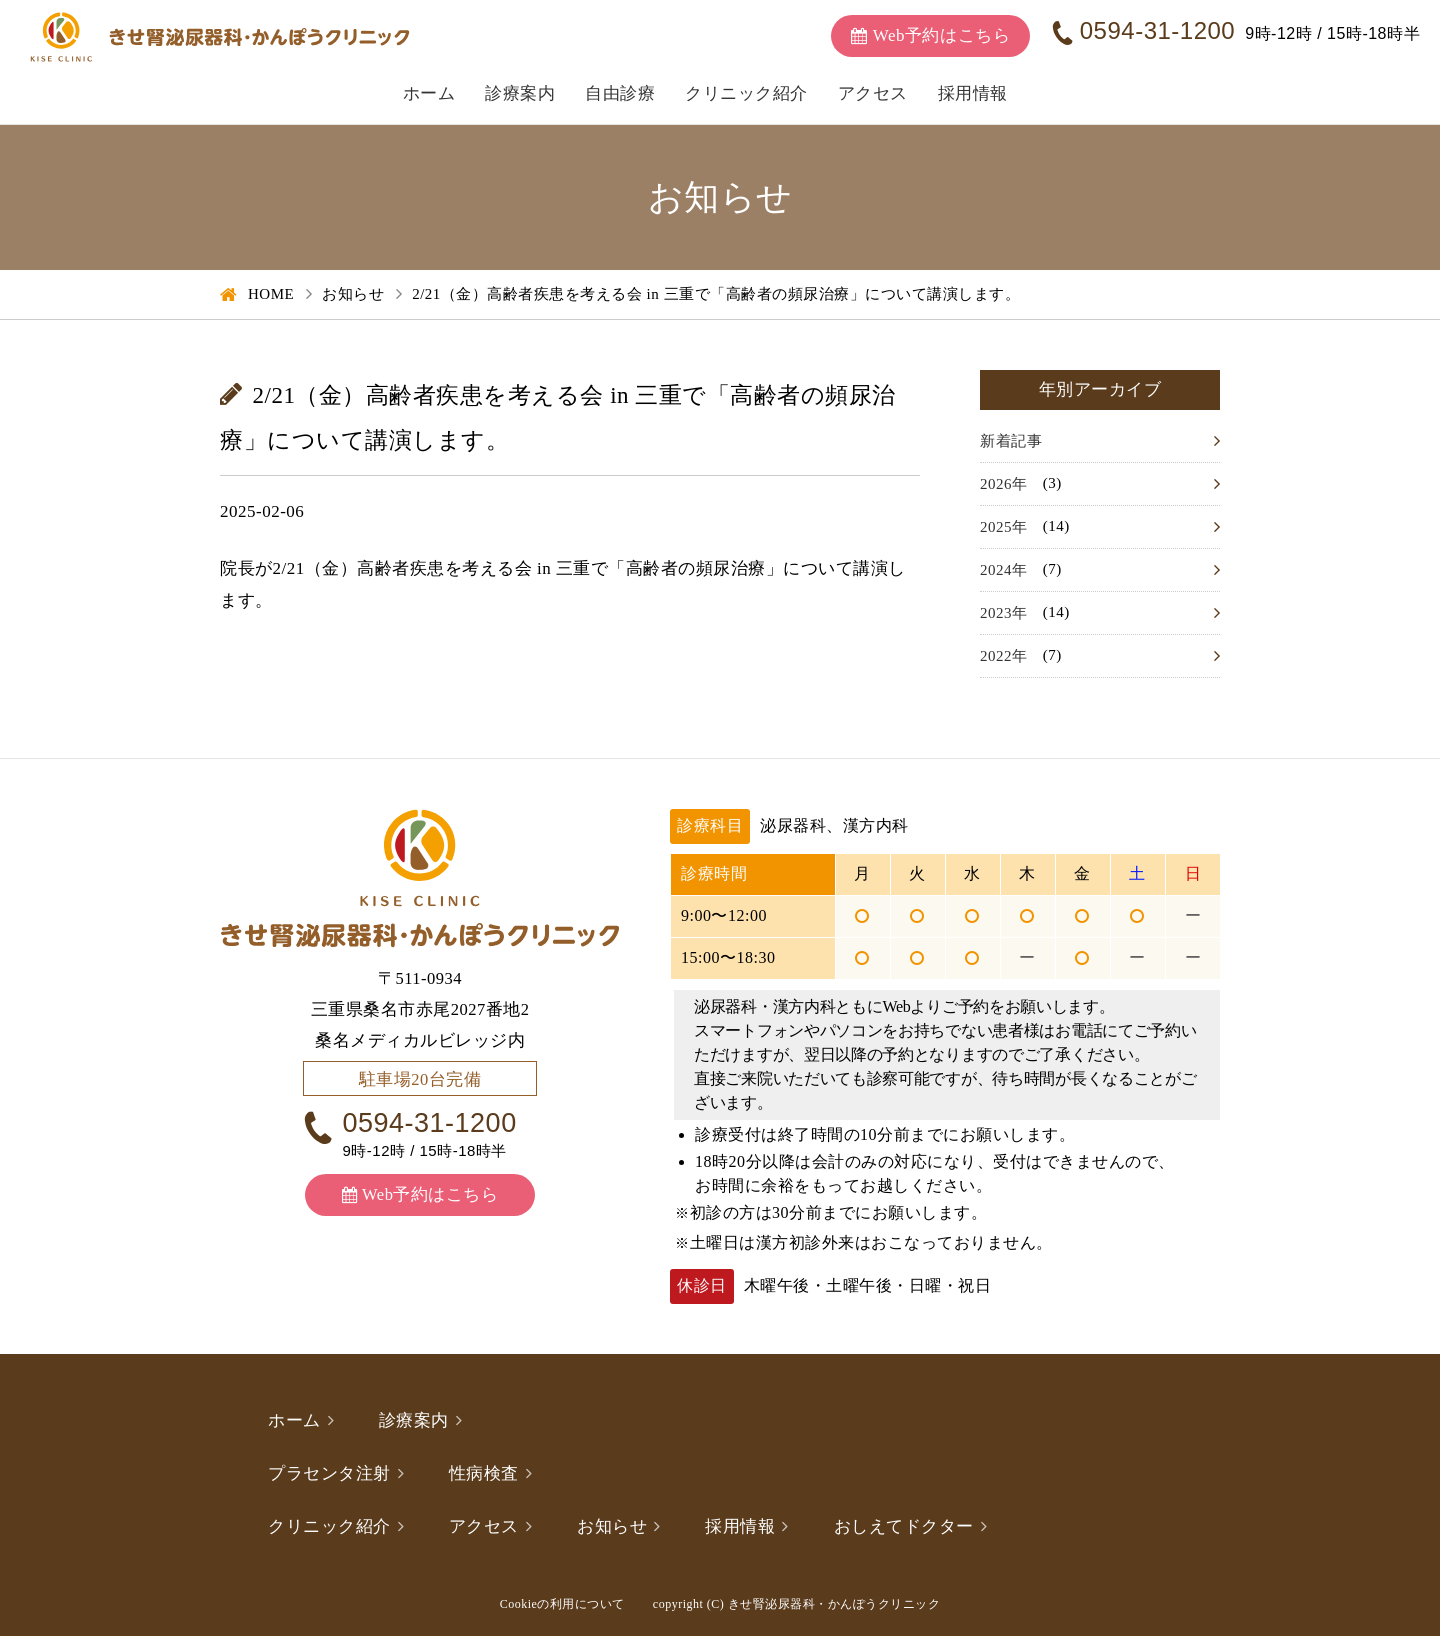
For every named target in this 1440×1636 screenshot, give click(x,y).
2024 (996, 570)
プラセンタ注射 (329, 1473)
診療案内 (520, 93)
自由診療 (620, 93)
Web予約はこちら (430, 1194)
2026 (996, 484)
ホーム (429, 93)
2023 (996, 613)
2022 (996, 656)
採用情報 (973, 93)
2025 (996, 527)
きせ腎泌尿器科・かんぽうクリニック (834, 1604)
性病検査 (484, 1473)
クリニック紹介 (746, 93)
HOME (271, 294)
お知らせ (353, 294)
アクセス (873, 93)
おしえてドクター (904, 1526)
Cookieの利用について (562, 1604)
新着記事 (1011, 441)
